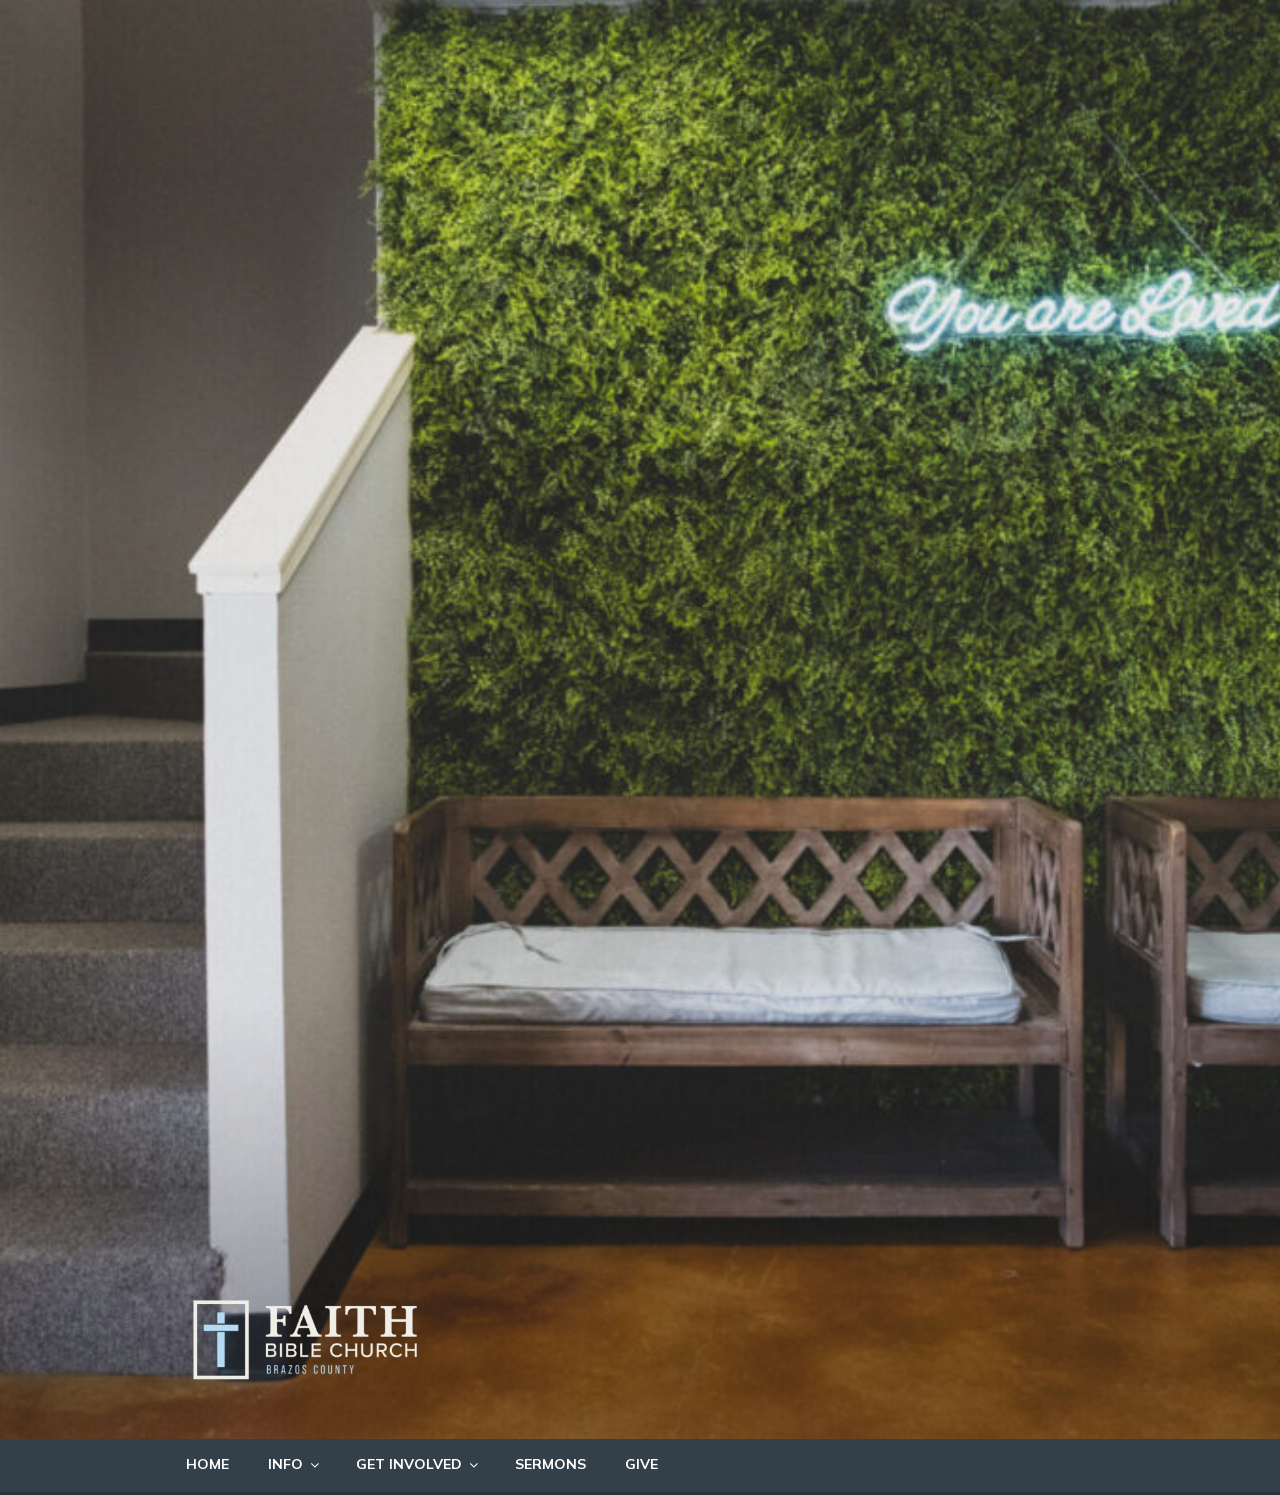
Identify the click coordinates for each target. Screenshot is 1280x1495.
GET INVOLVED (418, 1464)
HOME (207, 1464)
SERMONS (550, 1464)
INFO (295, 1464)
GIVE (641, 1464)
